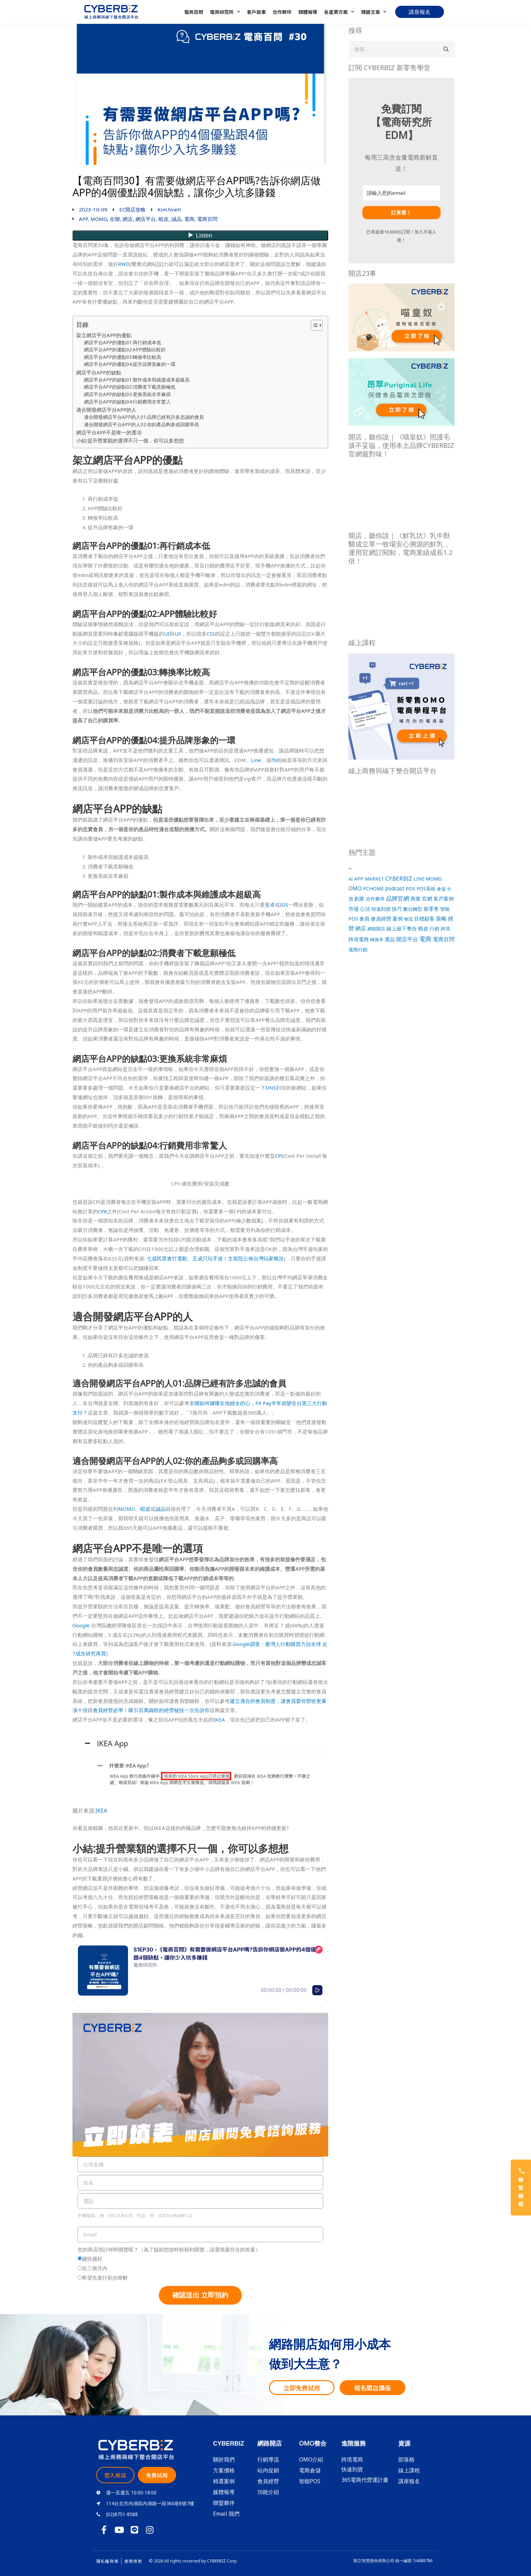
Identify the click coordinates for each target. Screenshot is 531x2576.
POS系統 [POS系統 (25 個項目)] (426, 888)
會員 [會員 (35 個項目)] (364, 918)
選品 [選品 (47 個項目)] (390, 939)
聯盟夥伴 (224, 2503)
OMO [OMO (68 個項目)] (355, 888)
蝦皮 (163, 218)
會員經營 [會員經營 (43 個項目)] (381, 918)
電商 (189, 218)
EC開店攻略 (132, 209)
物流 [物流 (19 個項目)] (408, 919)
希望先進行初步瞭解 (105, 2277)
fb (274, 760)
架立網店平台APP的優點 (103, 335)
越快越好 (92, 2258)
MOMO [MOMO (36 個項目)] (434, 878)
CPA (102, 1211)
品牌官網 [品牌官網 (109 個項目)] (397, 898)
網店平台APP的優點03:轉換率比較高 (122, 357)
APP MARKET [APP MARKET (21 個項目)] (369, 878)
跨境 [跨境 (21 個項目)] (445, 928)
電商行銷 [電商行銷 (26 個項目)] (357, 949)
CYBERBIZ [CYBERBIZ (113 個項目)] (398, 878)
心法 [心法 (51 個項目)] (365, 908)
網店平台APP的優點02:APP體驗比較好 (125, 350)
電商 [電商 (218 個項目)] (425, 939)
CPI (279, 1155)
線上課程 (409, 2470)
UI (166, 633)
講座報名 (409, 2481)
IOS (284, 904)
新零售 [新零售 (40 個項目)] (431, 908)
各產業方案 (339, 12)
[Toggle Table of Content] (313, 325)
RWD (124, 264)
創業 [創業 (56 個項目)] (359, 898)
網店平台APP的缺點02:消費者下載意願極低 (129, 387)
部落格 (406, 2459)
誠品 (176, 218)
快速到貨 (352, 2469)
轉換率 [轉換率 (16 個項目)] (376, 939)
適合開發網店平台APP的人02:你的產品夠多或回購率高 (141, 424)
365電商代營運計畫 (364, 2480)
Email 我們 (226, 2513)
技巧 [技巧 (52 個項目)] (397, 908)
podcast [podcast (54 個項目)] (394, 888)
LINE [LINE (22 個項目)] (418, 878)
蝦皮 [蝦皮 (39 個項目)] (423, 928)
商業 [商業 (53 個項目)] (415, 898)
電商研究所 (225, 12)
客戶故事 (256, 11)
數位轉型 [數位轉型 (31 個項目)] (412, 909)
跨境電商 (352, 2459)
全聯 (115, 218)
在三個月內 (94, 2268)
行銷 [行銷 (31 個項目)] (434, 928)
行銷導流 (268, 2459)
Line (256, 760)
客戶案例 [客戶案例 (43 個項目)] (443, 898)
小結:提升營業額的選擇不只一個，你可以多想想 (130, 440)
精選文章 (373, 12)
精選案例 (224, 2481)
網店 (128, 218)
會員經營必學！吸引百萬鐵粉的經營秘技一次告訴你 (151, 1710)
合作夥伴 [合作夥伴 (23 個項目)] (375, 898)
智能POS (309, 2481)
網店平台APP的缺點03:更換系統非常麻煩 (127, 394)
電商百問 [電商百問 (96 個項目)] (443, 939)
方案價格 (224, 2470)
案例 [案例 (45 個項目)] (397, 918)
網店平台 (145, 218)
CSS (211, 633)
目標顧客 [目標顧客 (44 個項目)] (424, 918)
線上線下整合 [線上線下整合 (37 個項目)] (401, 928)
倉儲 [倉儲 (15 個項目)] (441, 889)
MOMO (98, 218)
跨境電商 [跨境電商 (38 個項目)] (358, 939)
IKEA (219, 1719)
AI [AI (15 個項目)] (350, 879)
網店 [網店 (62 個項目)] (360, 928)
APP (83, 218)
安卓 (270, 904)
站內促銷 (268, 2470)
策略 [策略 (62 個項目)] (441, 918)
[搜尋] (446, 49)
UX (177, 633)
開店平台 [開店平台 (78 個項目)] (407, 939)
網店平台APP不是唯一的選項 (109, 432)
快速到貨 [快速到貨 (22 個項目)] (380, 909)
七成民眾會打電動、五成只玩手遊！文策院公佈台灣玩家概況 (214, 1258)
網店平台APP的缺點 (98, 372)
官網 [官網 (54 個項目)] (427, 898)
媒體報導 (307, 11)
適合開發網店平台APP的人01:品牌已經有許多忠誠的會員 (144, 417)
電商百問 (193, 11)
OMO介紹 (311, 2459)
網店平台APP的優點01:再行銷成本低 (122, 342)
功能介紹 (268, 2492)
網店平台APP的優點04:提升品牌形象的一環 (129, 364)
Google (81, 1625)
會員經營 (268, 2481)
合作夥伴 (282, 11)
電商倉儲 (310, 2470)
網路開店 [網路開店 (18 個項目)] (376, 929)
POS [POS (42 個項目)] (410, 888)
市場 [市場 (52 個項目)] (353, 908)
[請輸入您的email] (401, 193)
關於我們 (224, 2459)
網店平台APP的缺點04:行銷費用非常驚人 (127, 402)
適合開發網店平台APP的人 (106, 409)
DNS (271, 1087)
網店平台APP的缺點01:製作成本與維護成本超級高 (137, 380)
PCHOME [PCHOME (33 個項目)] (373, 888)
